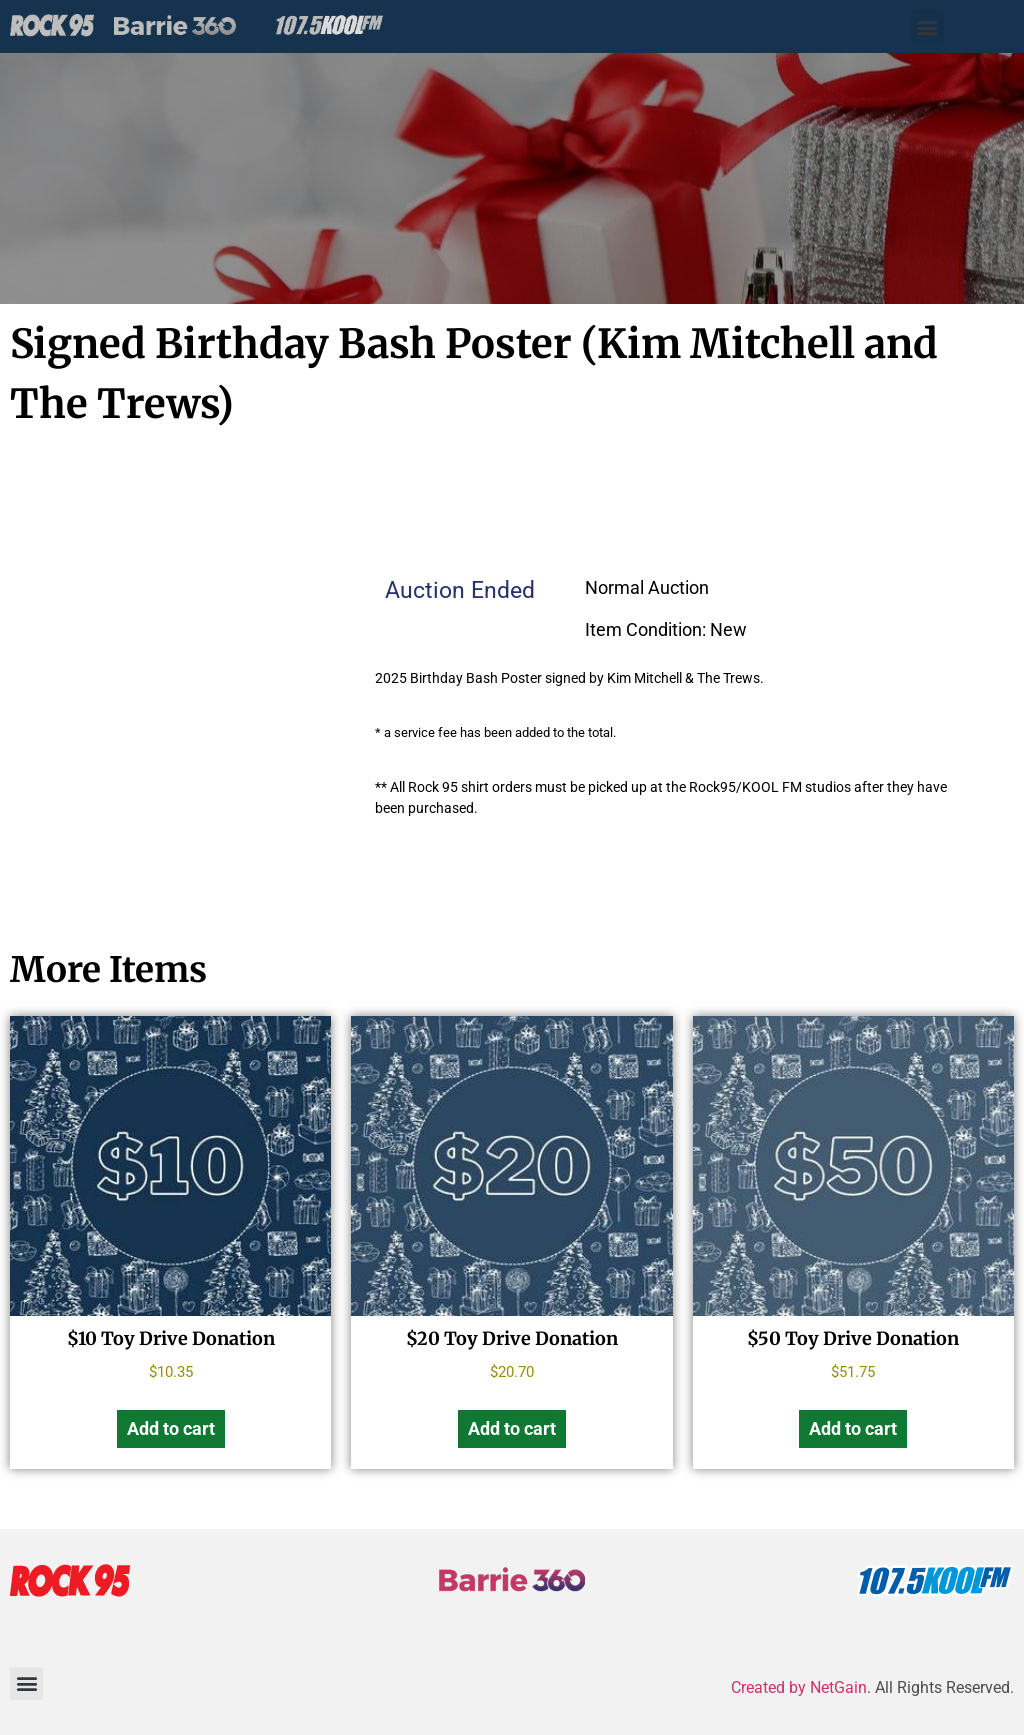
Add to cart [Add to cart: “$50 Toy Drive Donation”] (853, 1428)
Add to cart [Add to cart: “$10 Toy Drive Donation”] (171, 1428)
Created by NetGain (799, 1687)
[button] (927, 26)
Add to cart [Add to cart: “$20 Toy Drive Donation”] (512, 1428)
